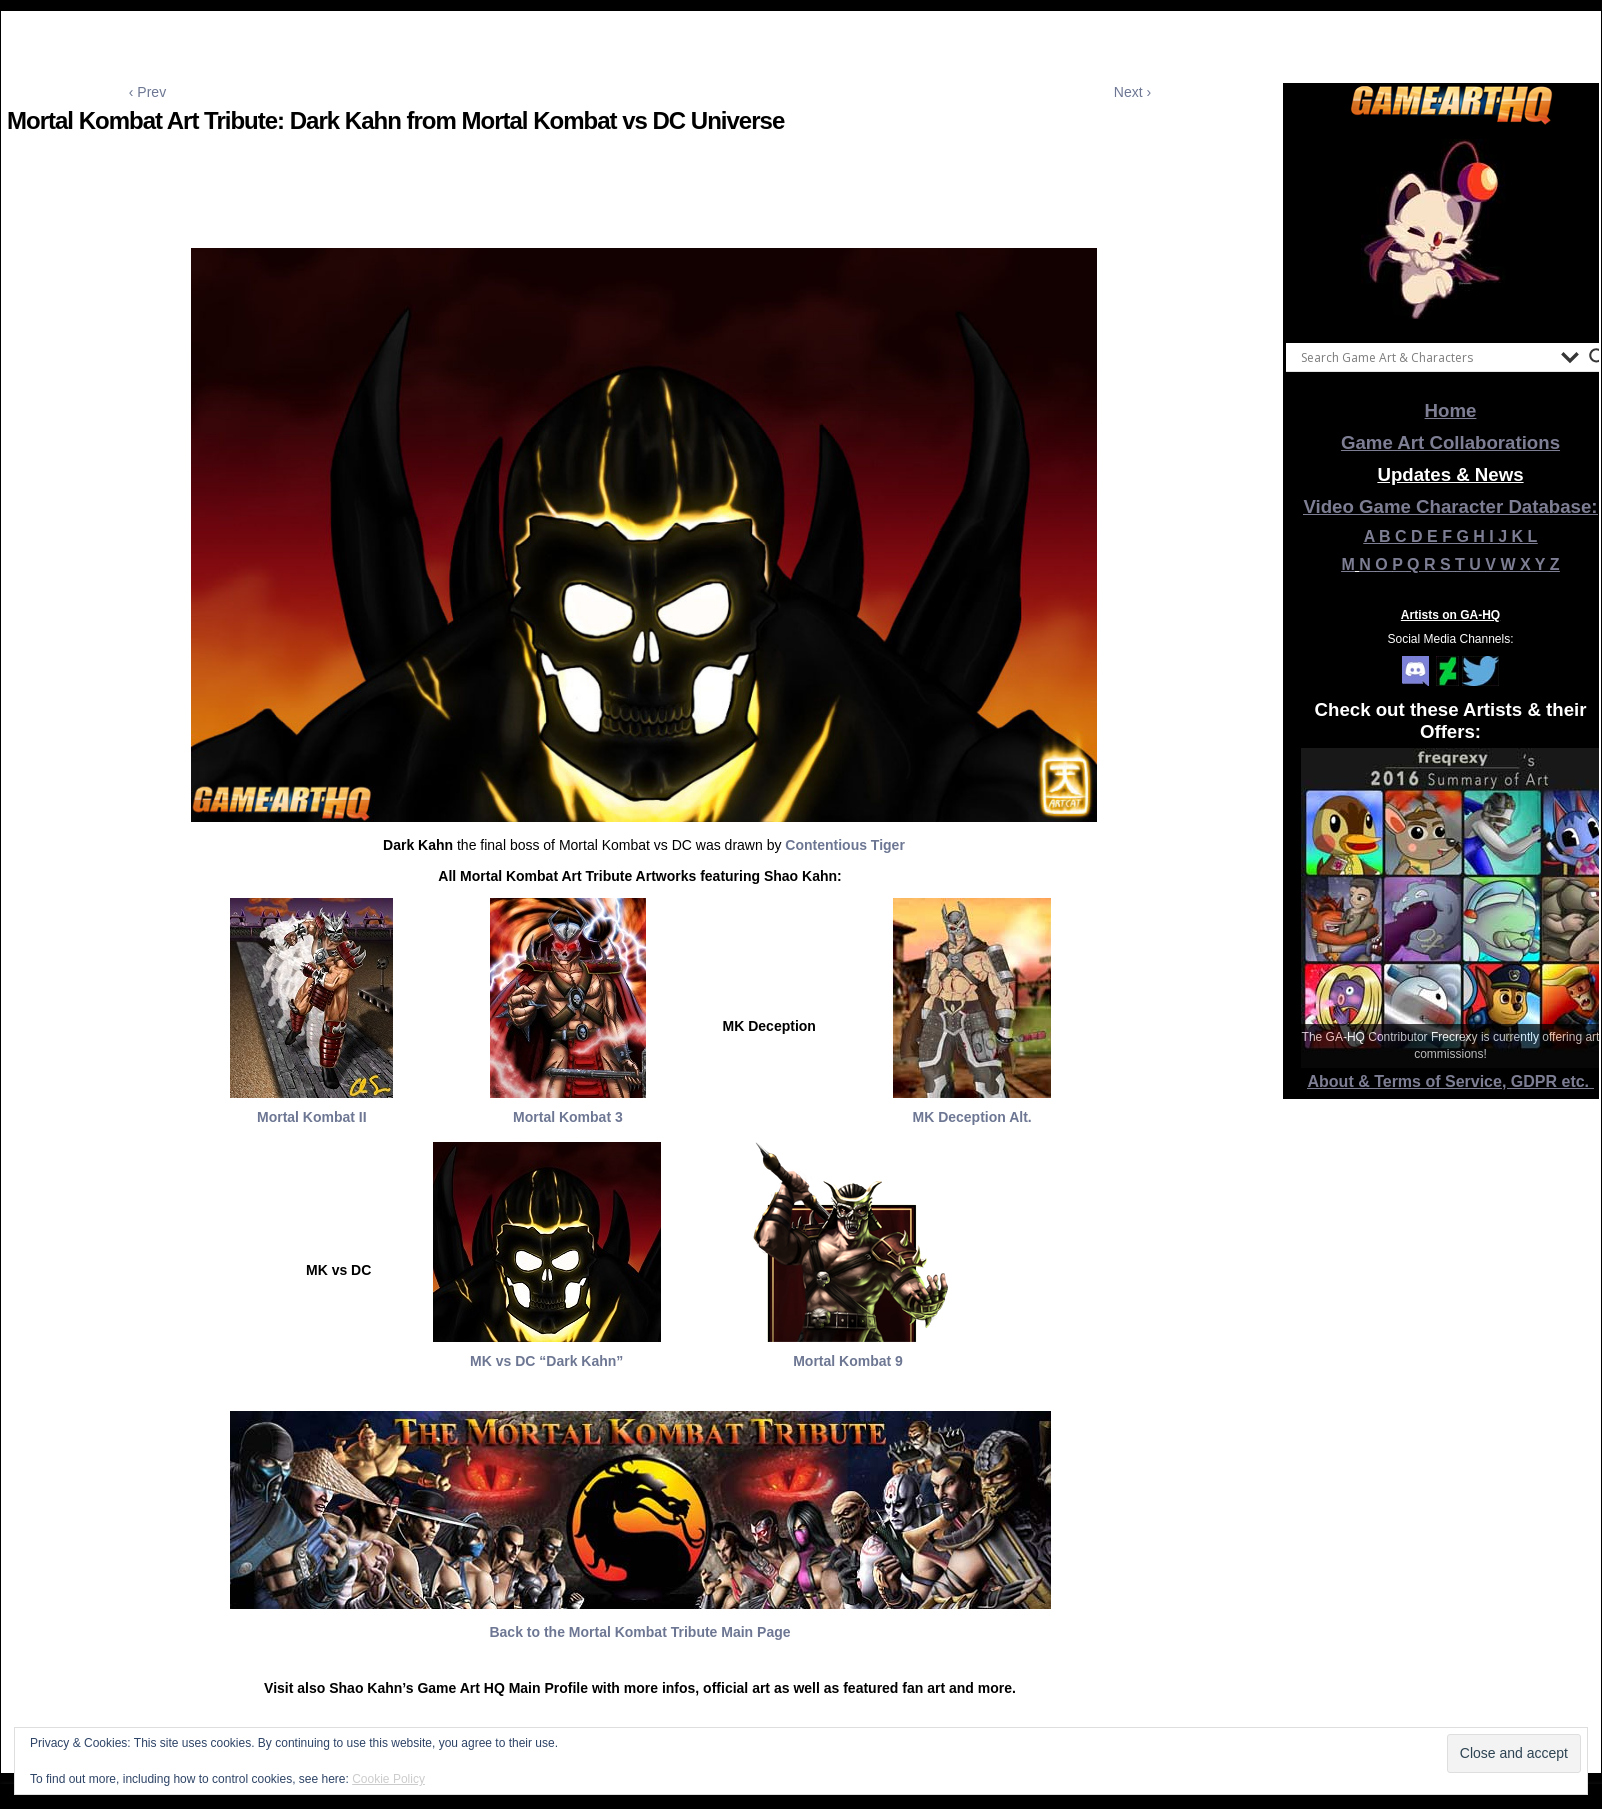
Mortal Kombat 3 (568, 1117)
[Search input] (1426, 357)
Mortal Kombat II (312, 1117)
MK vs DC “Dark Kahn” (546, 1361)
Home (1451, 410)
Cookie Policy (388, 1779)
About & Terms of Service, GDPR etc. (1451, 1081)
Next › (1132, 92)
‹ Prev (147, 92)
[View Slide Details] (1451, 229)
